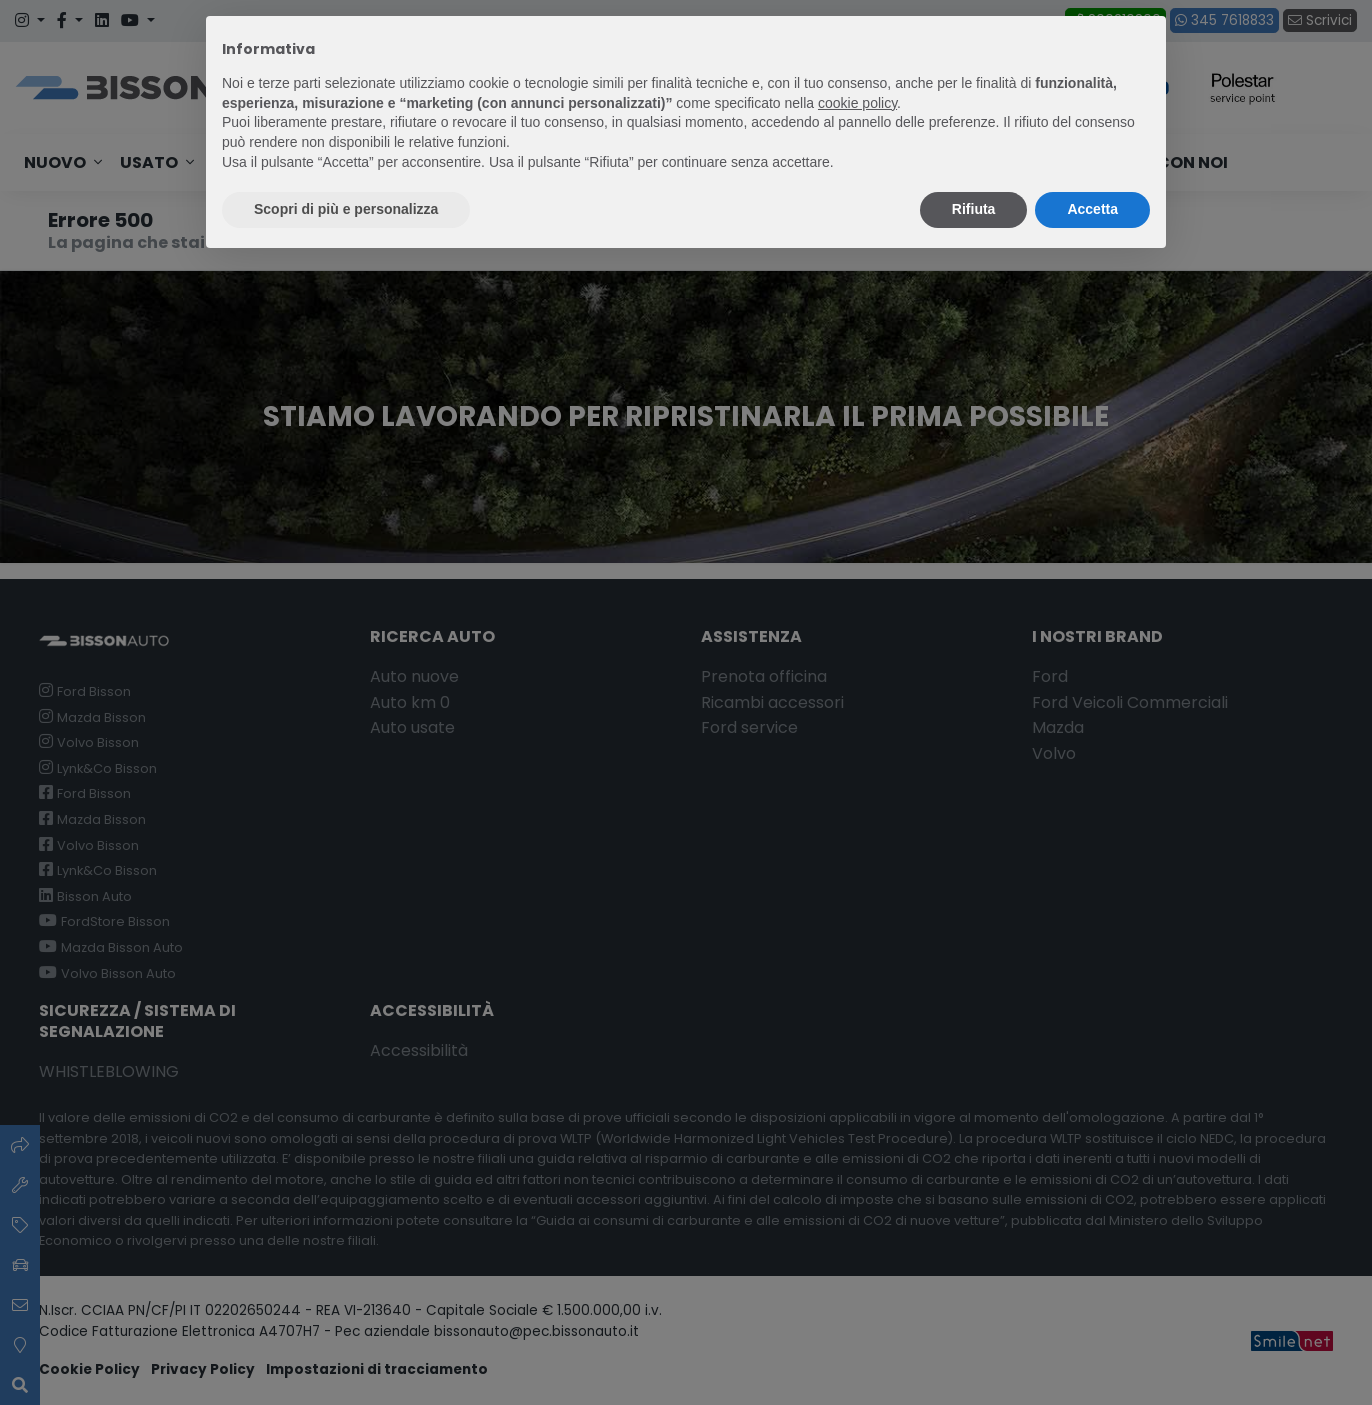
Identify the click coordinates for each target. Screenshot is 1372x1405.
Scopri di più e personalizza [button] (346, 209)
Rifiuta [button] (974, 209)
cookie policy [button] (857, 103)
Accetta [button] (1092, 209)
